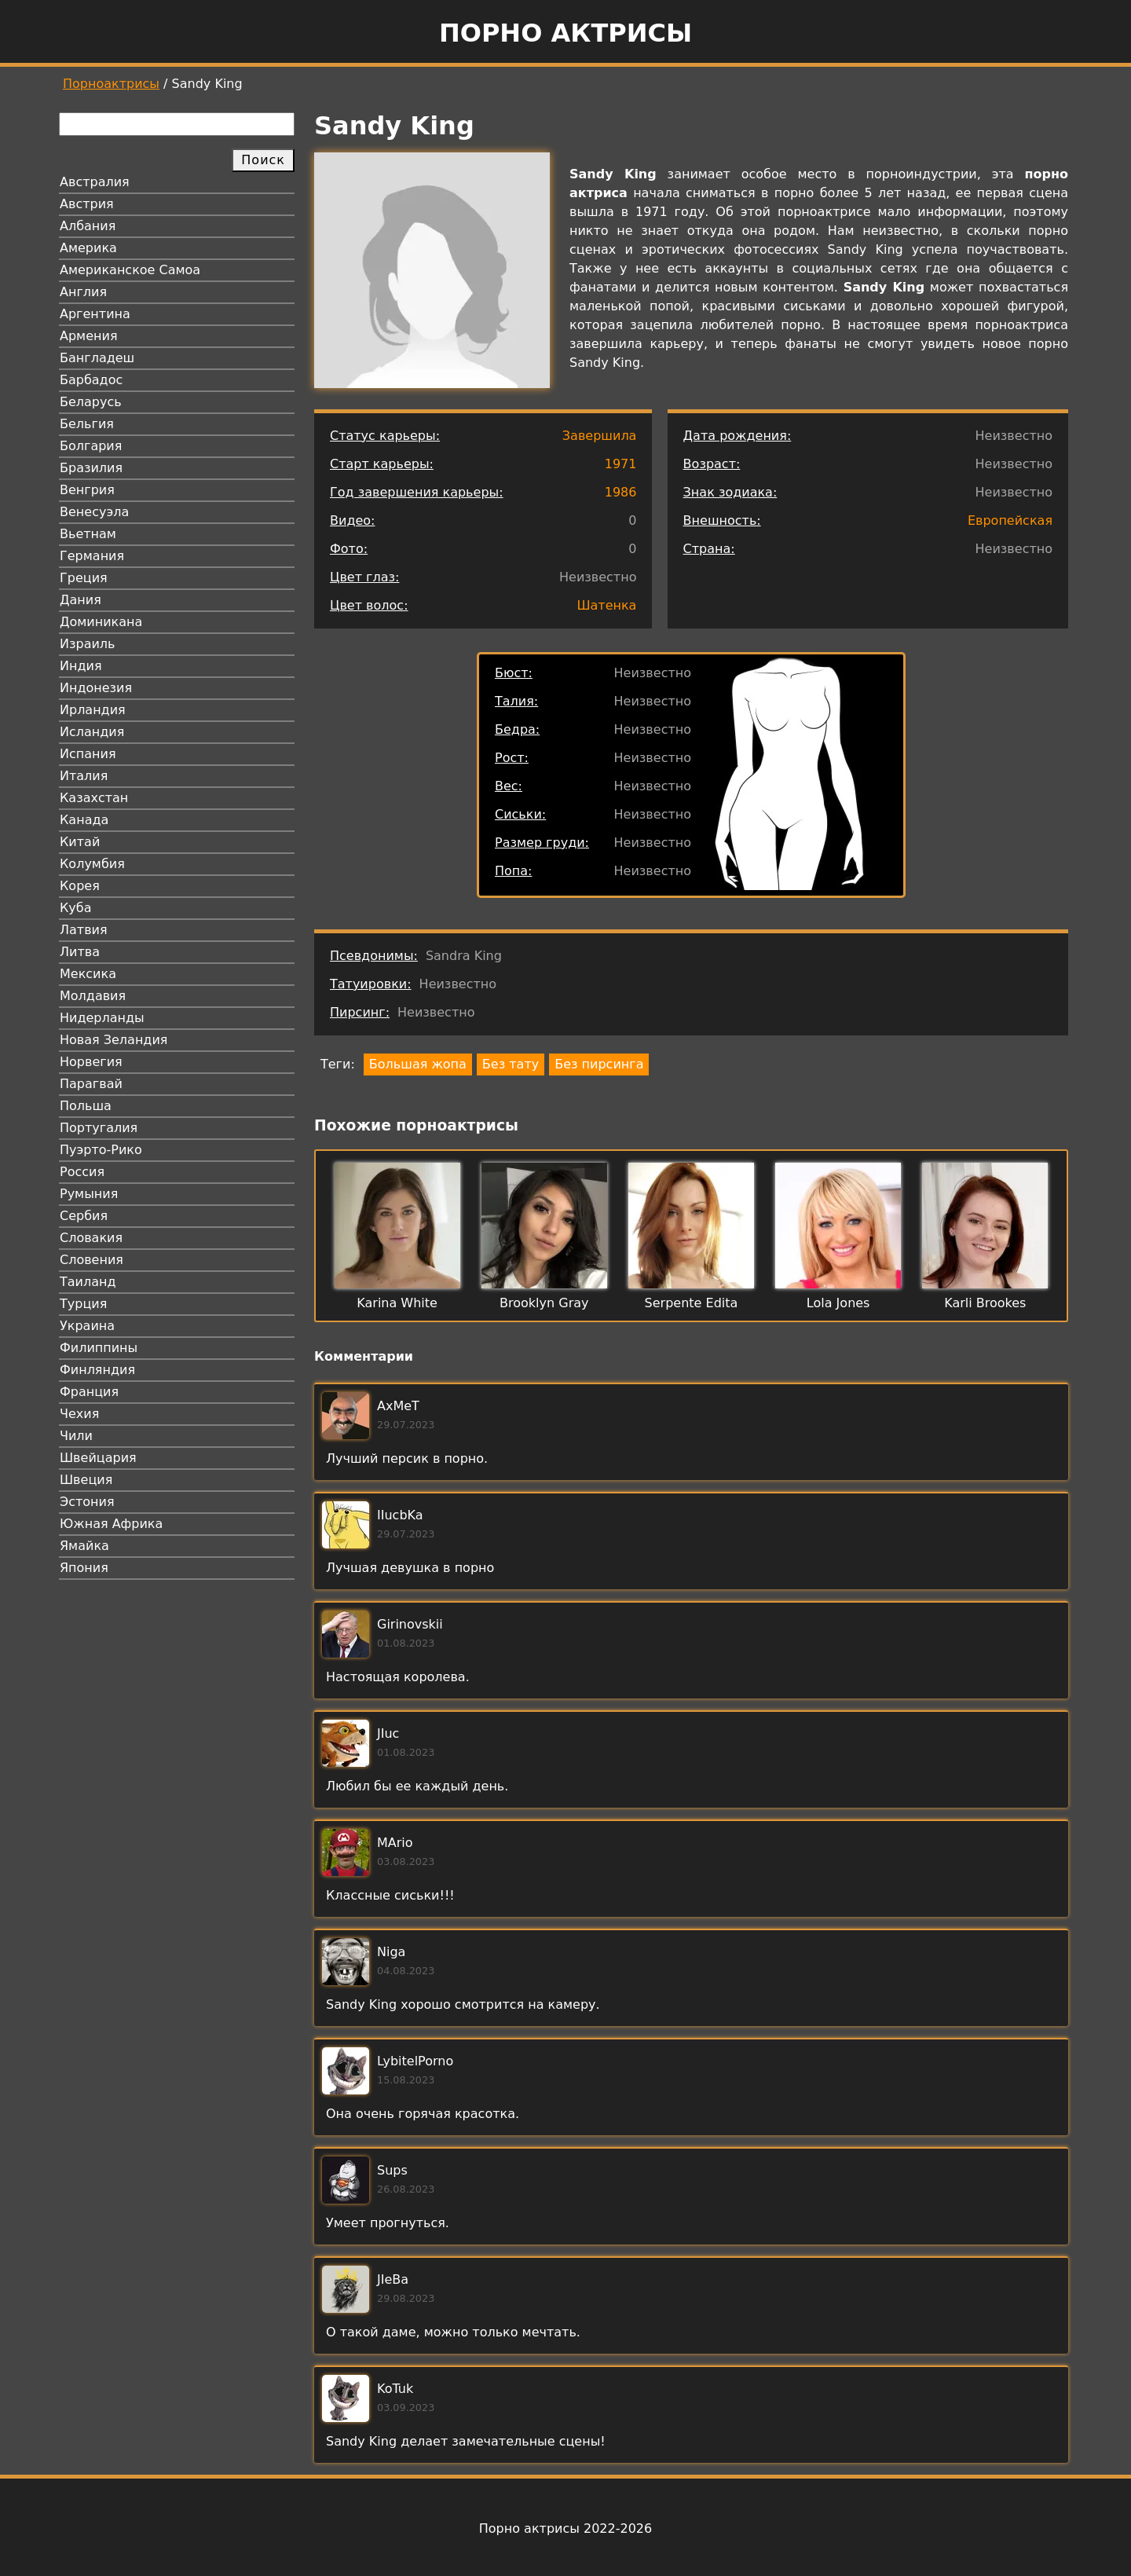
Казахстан (94, 797)
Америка (88, 247)
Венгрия (87, 489)
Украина (87, 1325)
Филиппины (98, 1347)
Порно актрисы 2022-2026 (565, 2528)
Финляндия (97, 1369)
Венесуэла (94, 511)
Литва (80, 951)
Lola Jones (838, 1302)
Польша (86, 1105)
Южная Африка (111, 1523)
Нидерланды (102, 1017)
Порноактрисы (111, 83)
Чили (76, 1435)
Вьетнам (88, 533)
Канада (84, 819)
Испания (88, 753)
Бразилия (91, 467)
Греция (84, 577)
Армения (89, 335)
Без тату (510, 1064)
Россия (82, 1171)
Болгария (91, 445)
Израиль (87, 643)
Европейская (1010, 520)
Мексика (88, 973)
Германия (92, 555)
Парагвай (91, 1083)
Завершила (599, 435)
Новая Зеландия (113, 1039)
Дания (80, 599)
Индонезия (96, 687)
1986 (621, 492)
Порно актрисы (565, 33)
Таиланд (88, 1281)
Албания (87, 225)
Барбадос (91, 379)
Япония (84, 1567)
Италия (84, 775)
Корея (80, 885)
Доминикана (101, 621)
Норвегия (91, 1061)
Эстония (87, 1501)
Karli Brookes (985, 1302)
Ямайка (84, 1545)
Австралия (95, 181)
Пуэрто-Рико (101, 1149)
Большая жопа (418, 1064)
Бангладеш (97, 357)
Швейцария (98, 1457)
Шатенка (606, 605)
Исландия (92, 731)
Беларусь (91, 401)
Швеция (86, 1479)
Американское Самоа (130, 269)
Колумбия (92, 863)
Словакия (91, 1237)
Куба (76, 907)
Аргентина (95, 313)
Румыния (89, 1193)
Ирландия (93, 709)
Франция (89, 1391)
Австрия (87, 203)
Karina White (397, 1302)
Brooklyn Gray (544, 1302)
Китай (80, 841)
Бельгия (87, 423)
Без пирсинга (599, 1064)
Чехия (79, 1413)
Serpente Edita (691, 1302)
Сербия (84, 1215)
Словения (91, 1259)
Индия (81, 665)
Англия (83, 291)
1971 (621, 463)
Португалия (98, 1127)
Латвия (84, 929)
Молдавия (93, 995)
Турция (83, 1303)
